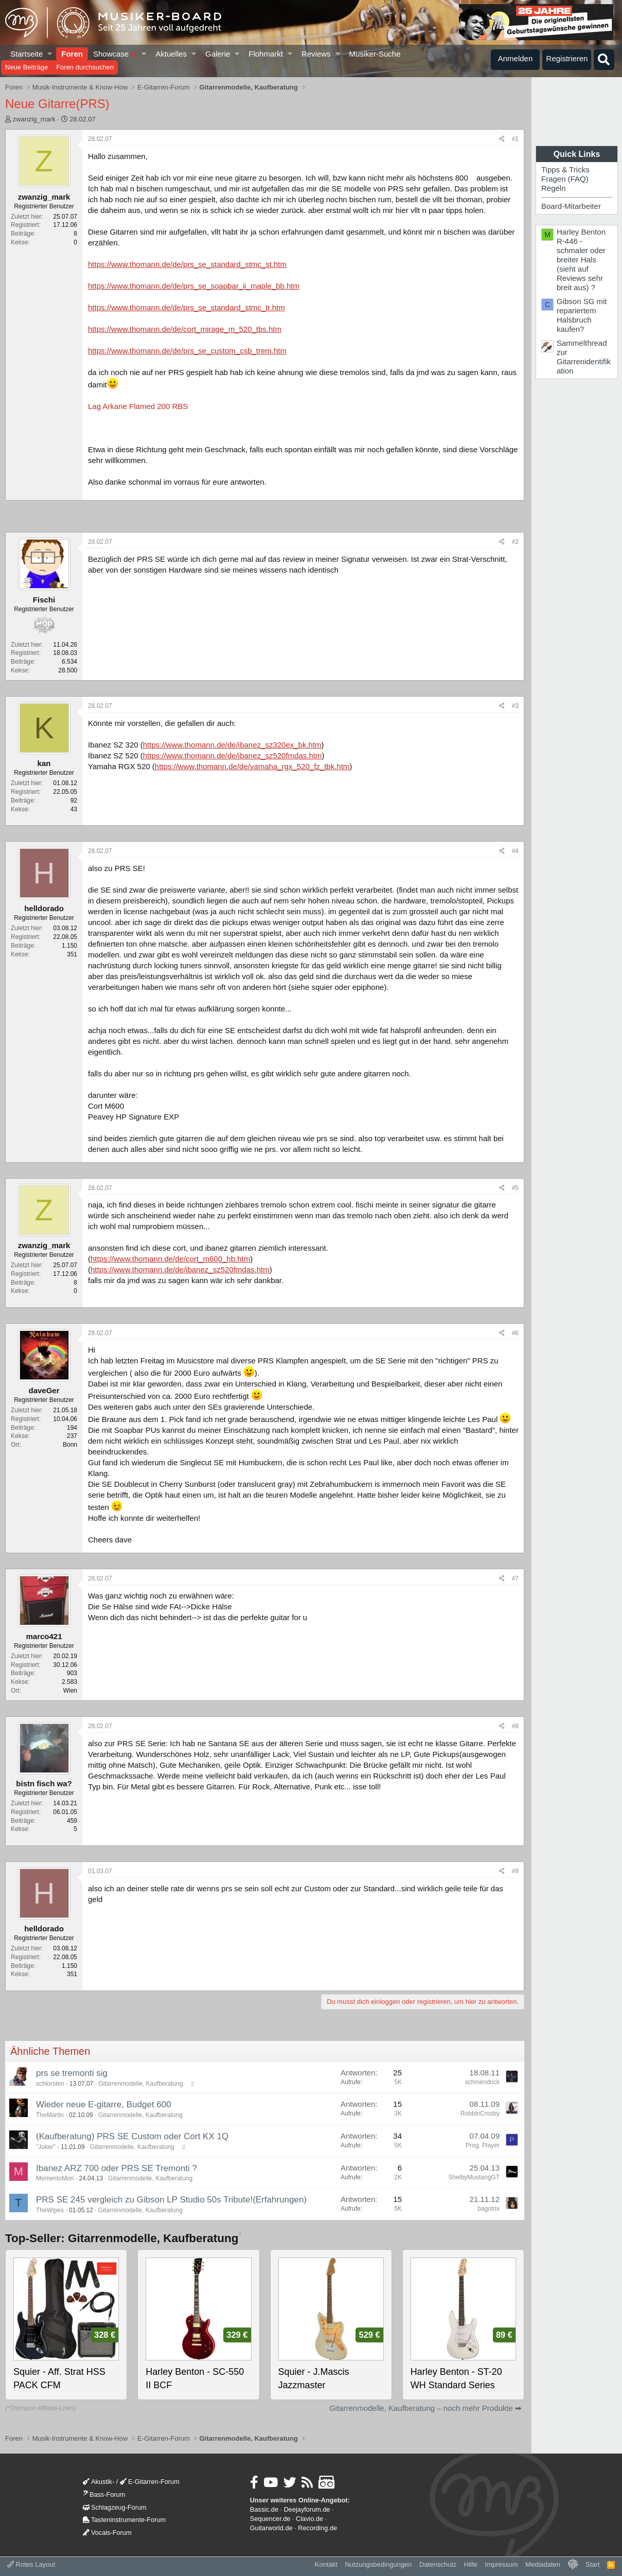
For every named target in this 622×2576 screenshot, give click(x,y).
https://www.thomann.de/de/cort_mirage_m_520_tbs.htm (184, 329)
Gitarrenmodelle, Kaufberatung (140, 2083)
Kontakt (326, 2564)
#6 (515, 1333)
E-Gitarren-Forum (150, 2481)
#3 (515, 705)
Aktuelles (171, 53)
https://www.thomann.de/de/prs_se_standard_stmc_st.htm (187, 264)
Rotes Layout (31, 2564)
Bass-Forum (104, 2494)
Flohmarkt (265, 53)
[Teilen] (501, 139)
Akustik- (98, 2481)
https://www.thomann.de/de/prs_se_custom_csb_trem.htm (187, 350)
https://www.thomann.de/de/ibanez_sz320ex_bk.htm (232, 744)
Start (592, 2564)
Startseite (26, 53)
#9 (515, 1871)
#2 (515, 541)
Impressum (501, 2564)
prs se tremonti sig (72, 2073)
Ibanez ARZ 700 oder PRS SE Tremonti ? (116, 2168)
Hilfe (470, 2564)
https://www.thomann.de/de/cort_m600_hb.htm (170, 1258)
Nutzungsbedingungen (378, 2564)
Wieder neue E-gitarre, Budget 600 (107, 2104)
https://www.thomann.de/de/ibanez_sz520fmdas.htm (232, 755)
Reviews (316, 53)
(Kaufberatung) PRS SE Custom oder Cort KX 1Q (132, 2136)
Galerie (217, 53)
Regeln (553, 188)
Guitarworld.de (271, 2528)
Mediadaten (542, 2564)
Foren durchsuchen (85, 67)
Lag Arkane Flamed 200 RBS (138, 406)
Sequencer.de (270, 2518)
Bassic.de (264, 2509)
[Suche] (604, 59)
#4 (515, 851)
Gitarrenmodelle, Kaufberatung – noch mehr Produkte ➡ (425, 2408)
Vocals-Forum (107, 2532)
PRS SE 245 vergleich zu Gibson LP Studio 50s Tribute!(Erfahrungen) (171, 2200)
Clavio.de (309, 2518)
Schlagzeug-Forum (115, 2507)
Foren (72, 53)
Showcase (115, 53)
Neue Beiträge (26, 67)
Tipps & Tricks (565, 169)
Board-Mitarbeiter (571, 206)
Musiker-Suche (374, 53)
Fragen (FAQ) (565, 178)
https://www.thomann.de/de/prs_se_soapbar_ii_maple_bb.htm (193, 285)
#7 (515, 1578)
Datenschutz (437, 2564)
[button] (50, 53)
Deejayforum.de (307, 2509)
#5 (515, 1188)
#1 (515, 139)
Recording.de (317, 2528)
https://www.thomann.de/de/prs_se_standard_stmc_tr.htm (186, 307)
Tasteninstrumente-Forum (124, 2520)
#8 (515, 1726)
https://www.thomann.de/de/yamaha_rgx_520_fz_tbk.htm (252, 766)
